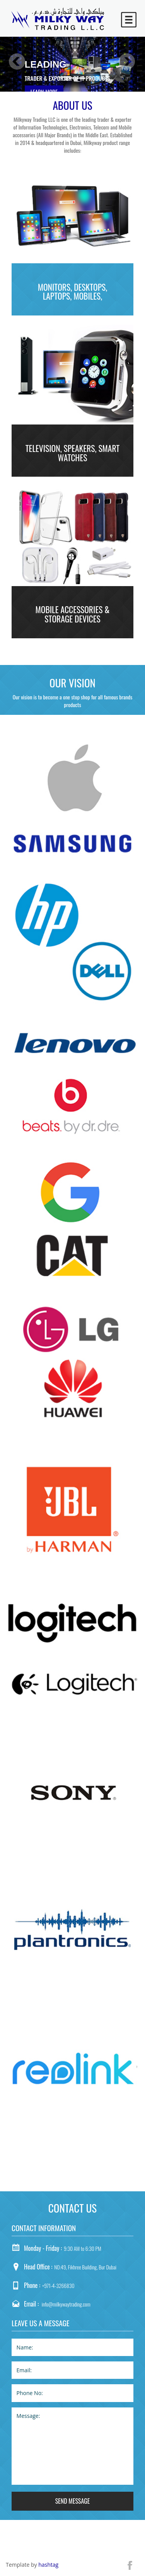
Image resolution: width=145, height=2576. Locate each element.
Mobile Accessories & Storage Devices (73, 614)
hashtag (48, 2564)
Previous (17, 61)
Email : (31, 2304)
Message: (72, 2446)
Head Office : (38, 2266)
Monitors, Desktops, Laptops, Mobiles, (72, 292)
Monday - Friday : (43, 2248)
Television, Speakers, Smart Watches (73, 453)
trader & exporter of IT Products (67, 78)
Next (126, 61)
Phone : (32, 2285)
